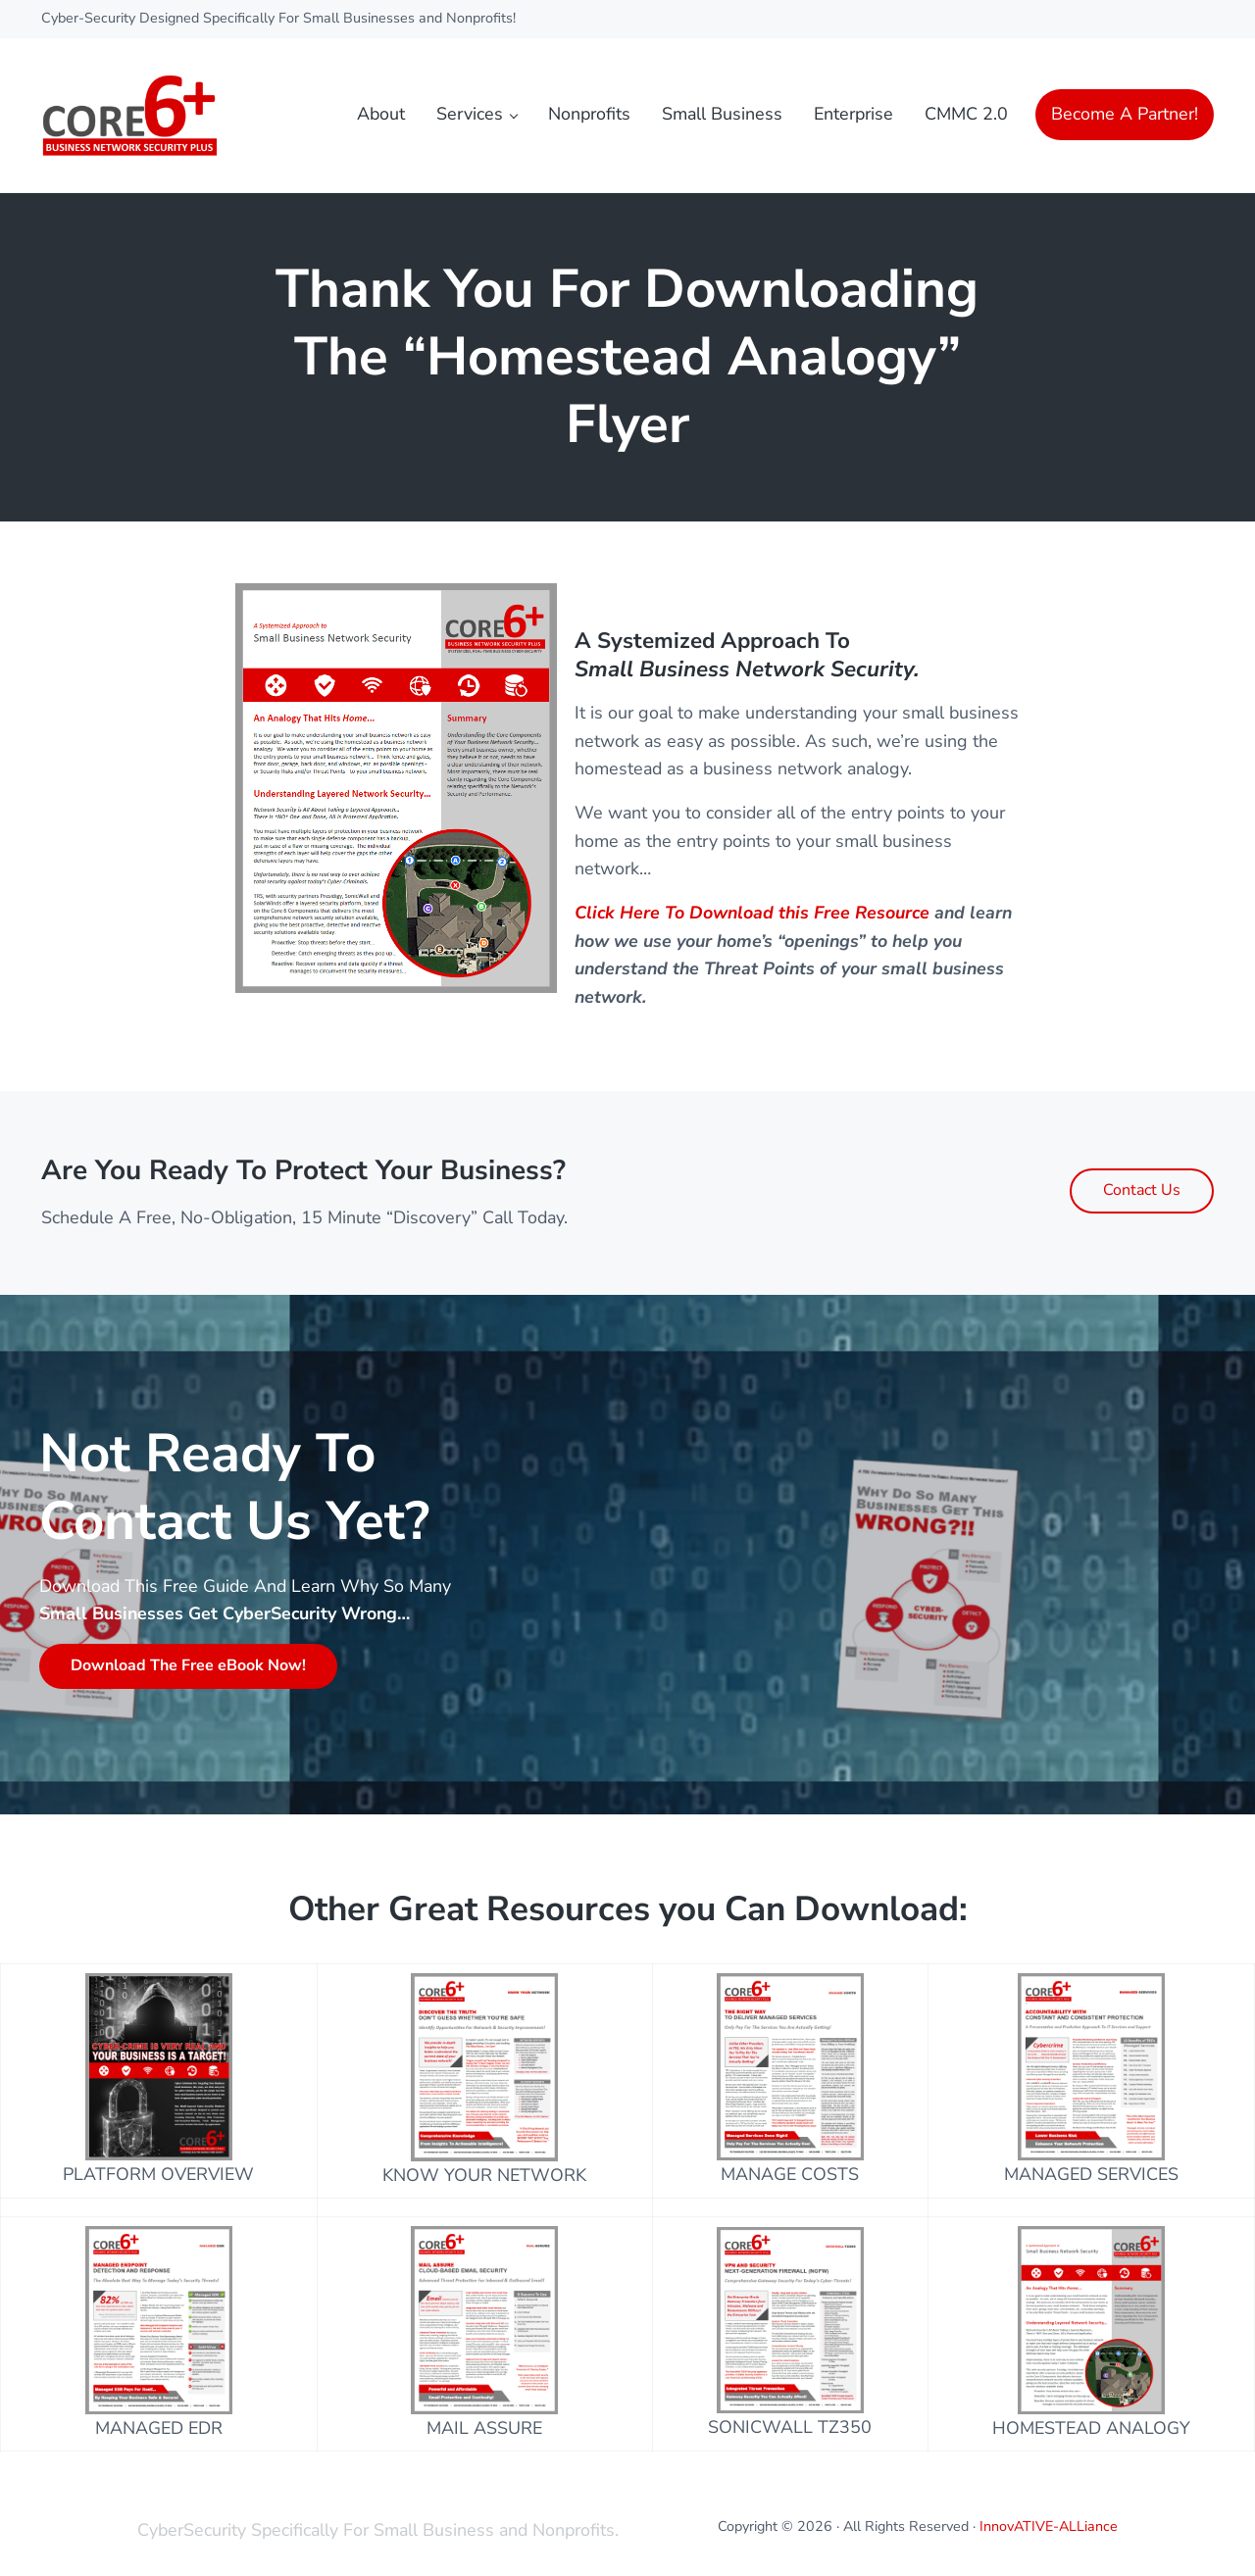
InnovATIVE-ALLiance (1048, 2526)
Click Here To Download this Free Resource (752, 912)
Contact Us (1141, 1190)
